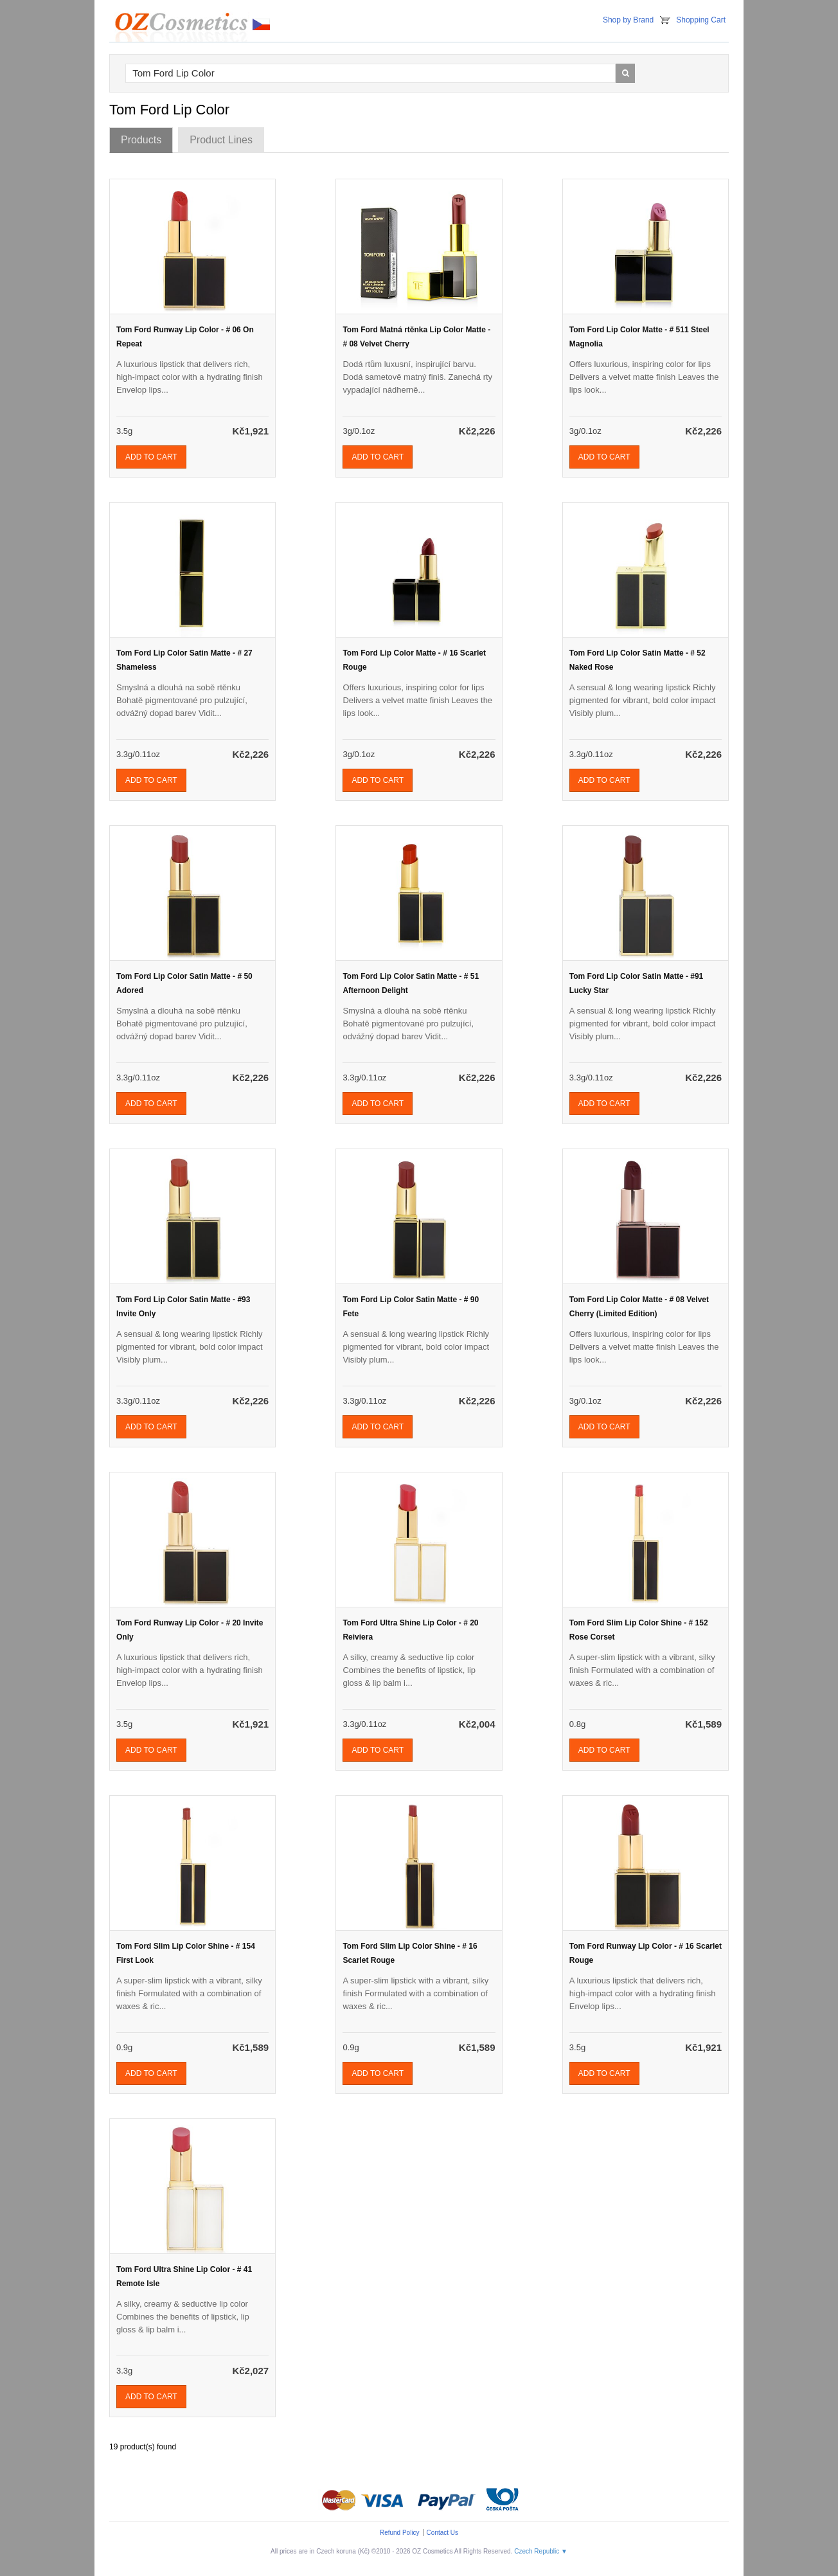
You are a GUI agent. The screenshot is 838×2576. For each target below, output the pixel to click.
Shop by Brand (628, 19)
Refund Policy (400, 2532)
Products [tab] (141, 139)
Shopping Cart (701, 19)
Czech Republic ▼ (540, 2551)
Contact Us (442, 2532)
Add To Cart (151, 456)
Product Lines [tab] (221, 139)
